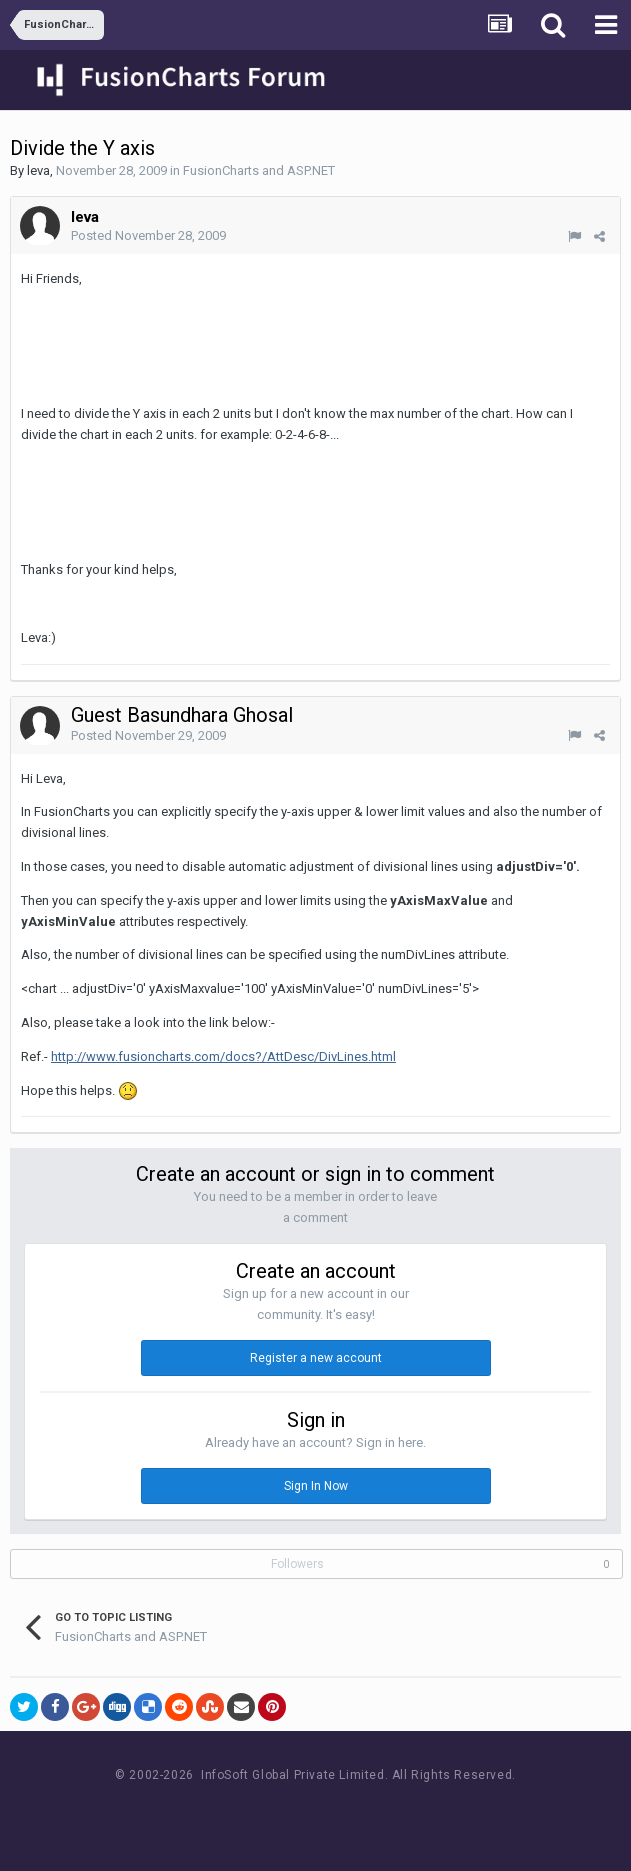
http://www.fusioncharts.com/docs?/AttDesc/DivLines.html (223, 1056)
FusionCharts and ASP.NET (259, 170)
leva (38, 170)
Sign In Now (316, 1486)
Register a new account (316, 1358)
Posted (148, 235)
